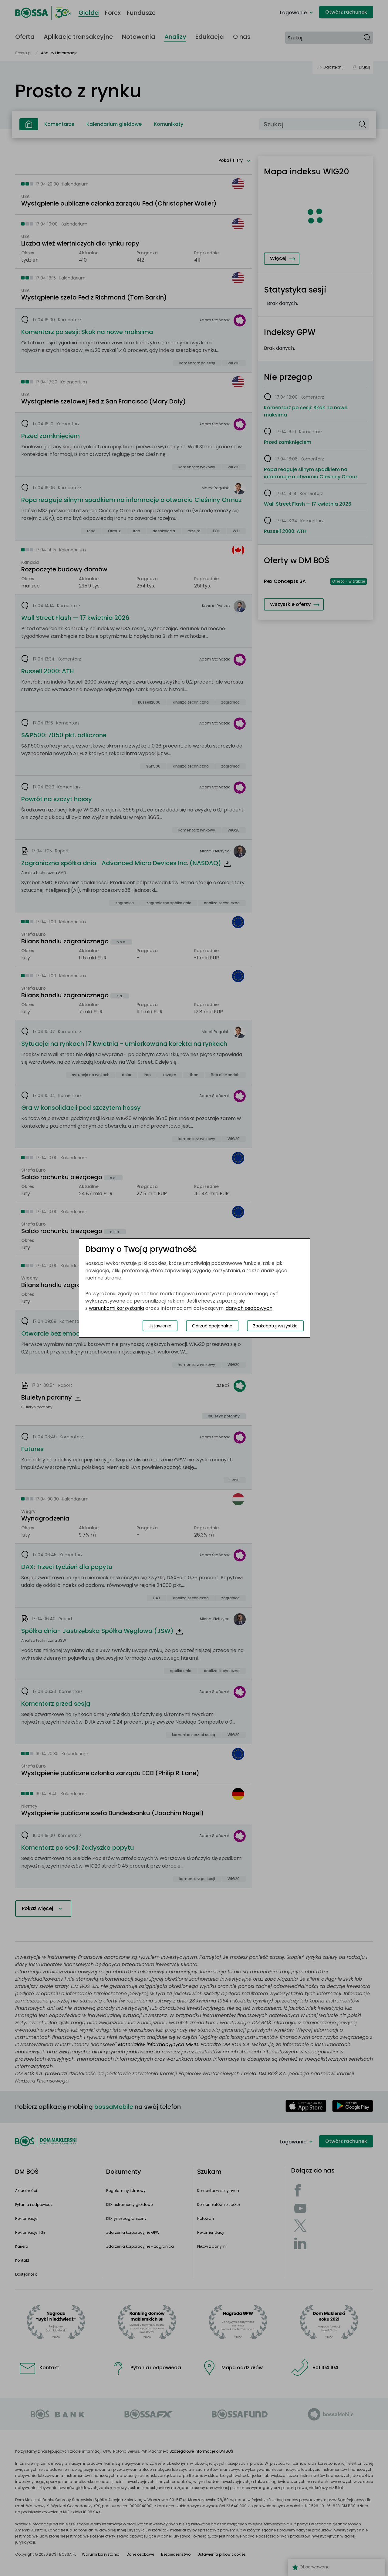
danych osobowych (249, 1308)
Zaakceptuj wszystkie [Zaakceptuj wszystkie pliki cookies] (275, 1326)
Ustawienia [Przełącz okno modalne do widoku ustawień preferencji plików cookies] (160, 1326)
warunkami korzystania (116, 1308)
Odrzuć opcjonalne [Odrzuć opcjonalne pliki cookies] (212, 1326)
